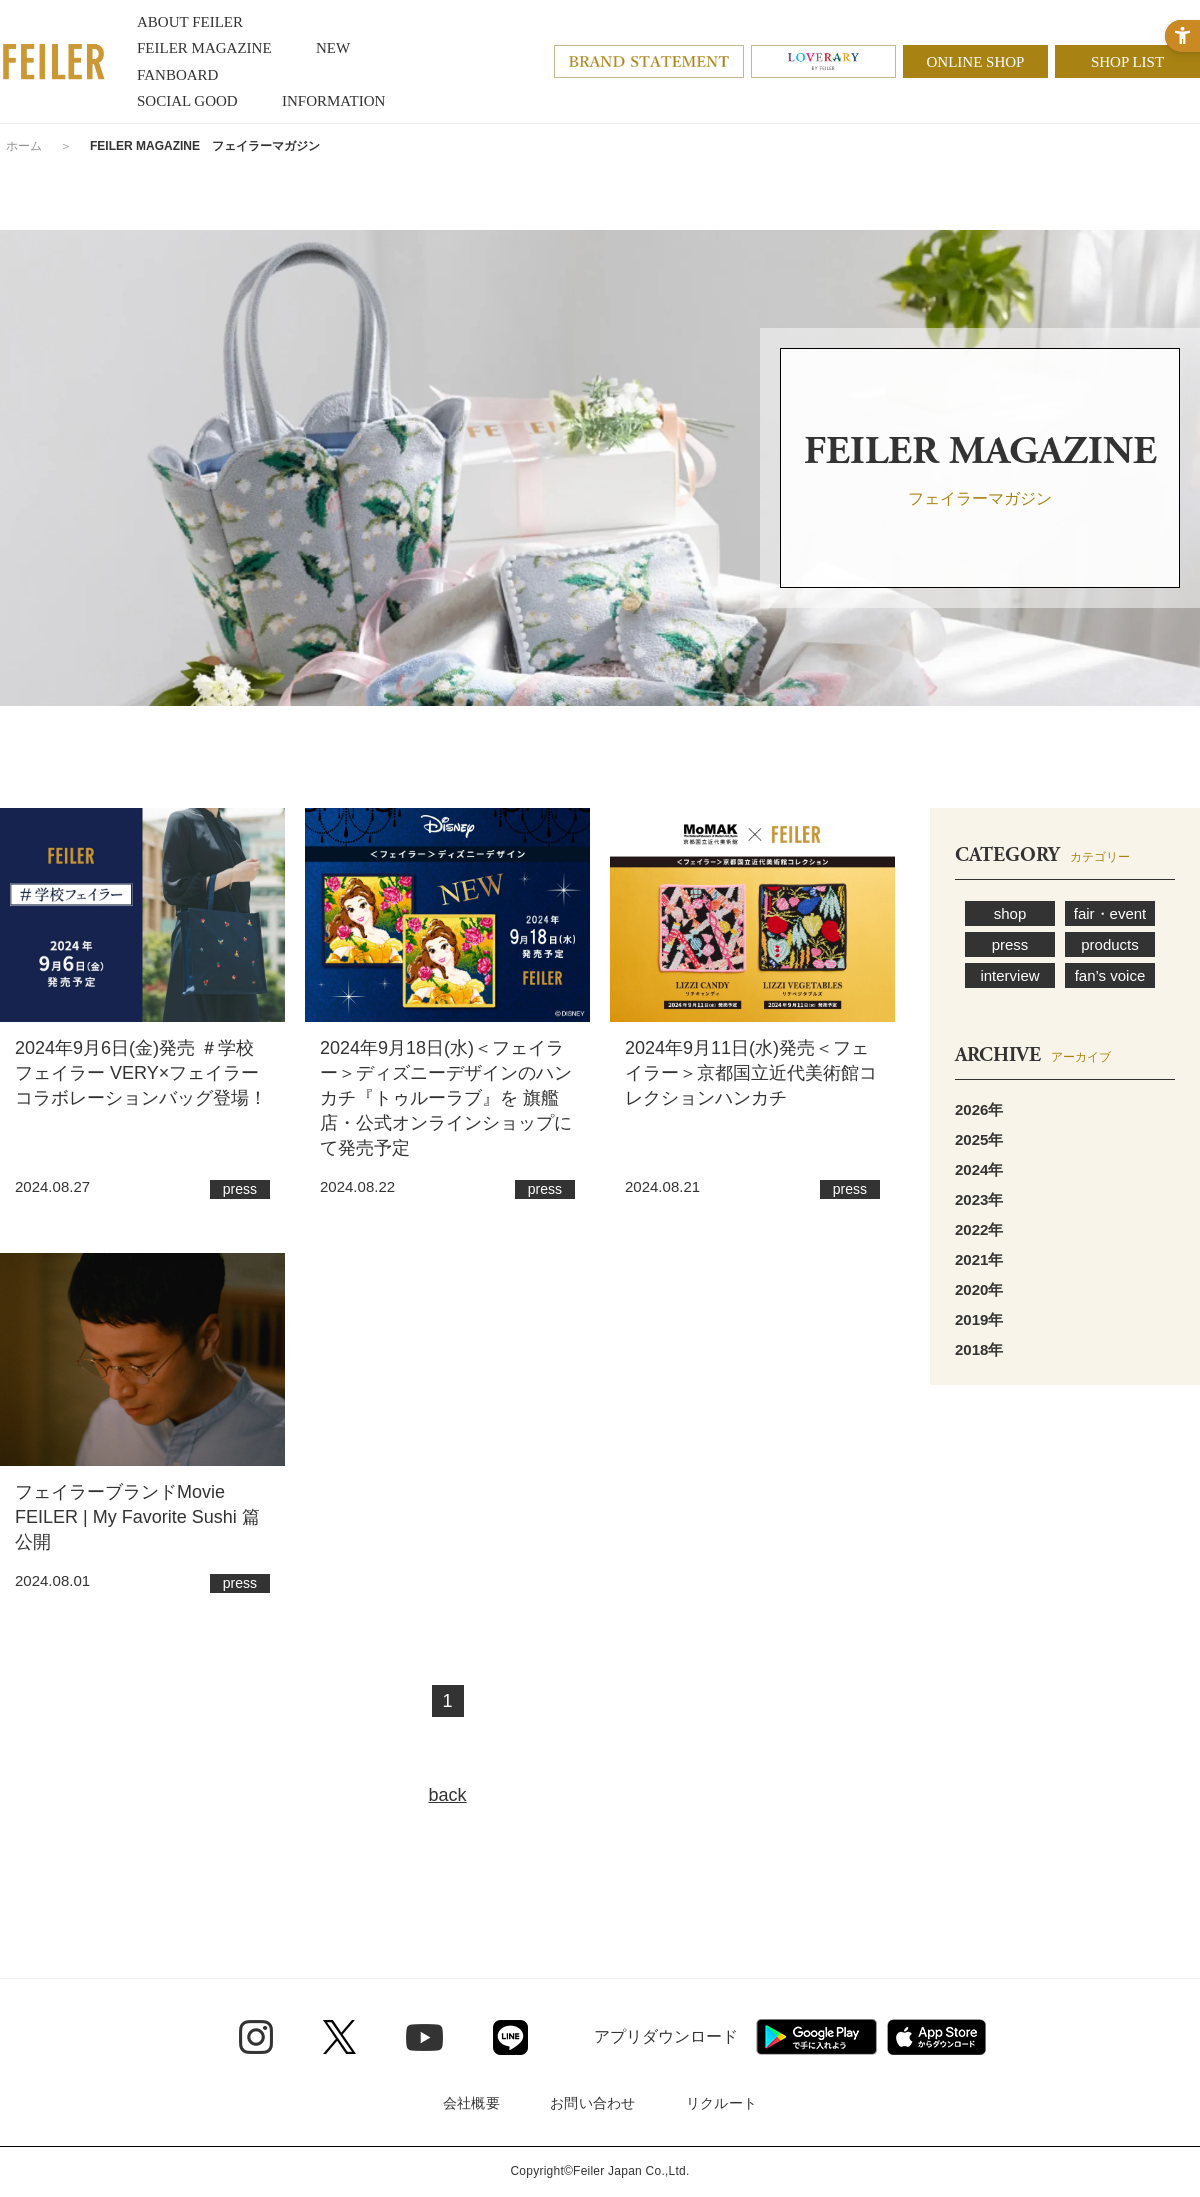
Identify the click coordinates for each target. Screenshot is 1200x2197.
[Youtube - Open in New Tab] (424, 2037)
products (1110, 944)
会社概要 (471, 2103)
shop (1010, 913)
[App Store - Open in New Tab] (936, 2037)
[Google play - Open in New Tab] (816, 2037)
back (447, 1795)
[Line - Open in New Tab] (510, 2037)
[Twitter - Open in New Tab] (339, 2037)
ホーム (24, 146)
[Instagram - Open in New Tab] (256, 2037)
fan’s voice (1110, 975)
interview (1009, 975)
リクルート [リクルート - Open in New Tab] (721, 2103)
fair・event (1110, 913)
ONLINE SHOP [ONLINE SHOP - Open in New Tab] (976, 62)
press (1010, 944)
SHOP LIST (1127, 62)
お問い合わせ (593, 2103)
